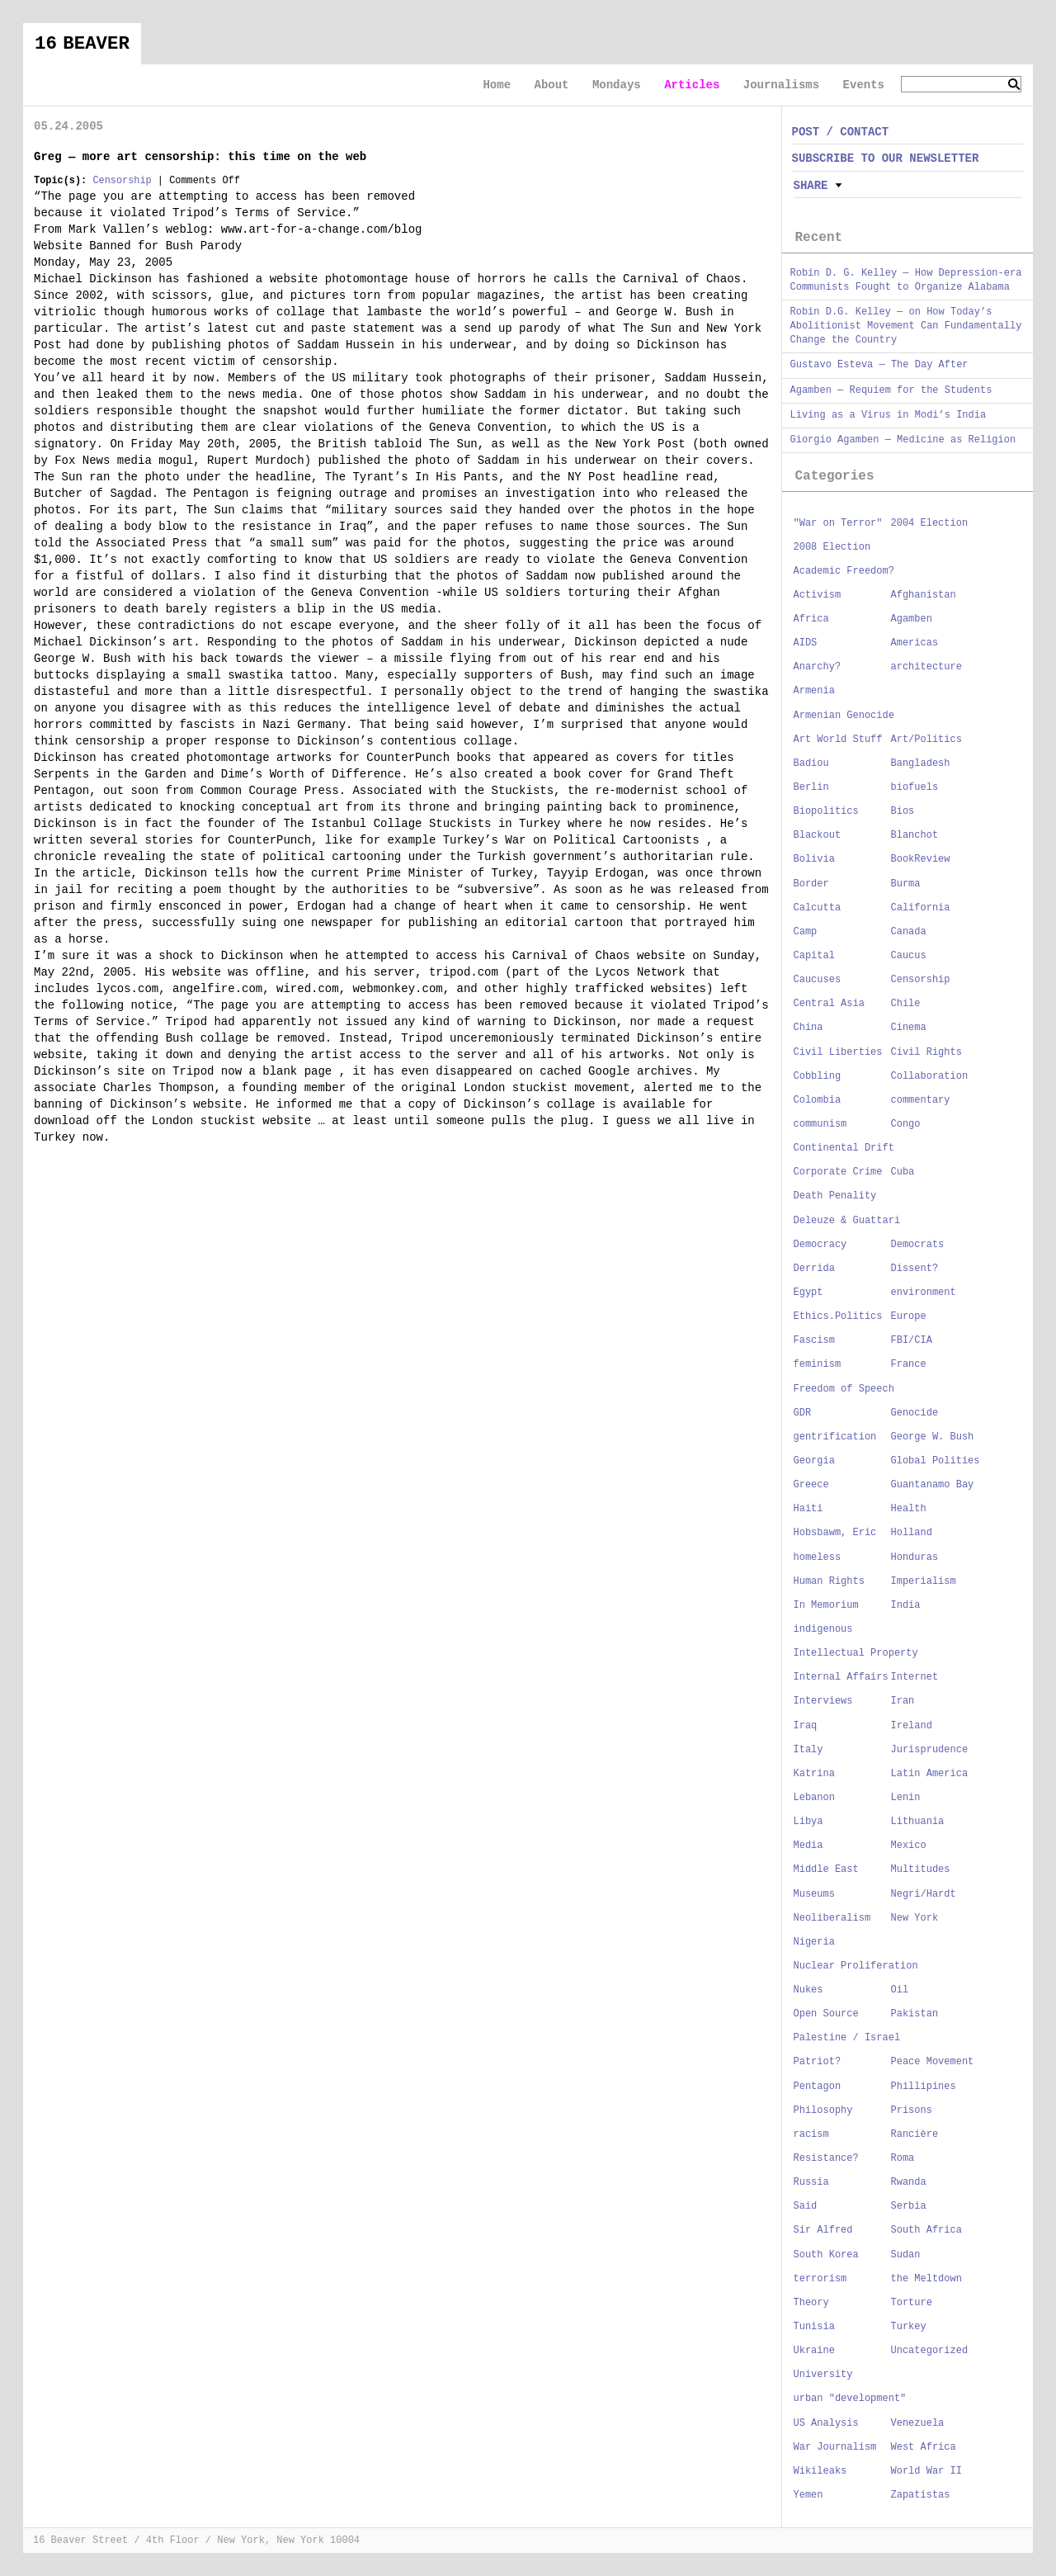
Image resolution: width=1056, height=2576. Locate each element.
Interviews (823, 1701)
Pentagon (818, 2086)
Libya (808, 1821)
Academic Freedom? (844, 571)
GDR (803, 1413)
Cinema (908, 1027)
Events (863, 85)
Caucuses (818, 979)
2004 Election (930, 523)
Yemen (808, 2495)
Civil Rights (926, 1052)
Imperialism (923, 1581)
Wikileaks (820, 2471)
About (551, 85)
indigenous (823, 1629)
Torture (911, 2303)
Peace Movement (932, 2062)
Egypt (808, 1292)
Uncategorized (930, 2350)
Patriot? (818, 2062)
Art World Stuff (838, 739)
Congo (906, 1124)
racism (811, 2134)
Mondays (616, 85)
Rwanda (908, 2182)
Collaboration (930, 1076)
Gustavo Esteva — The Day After (879, 365)
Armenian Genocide (844, 715)
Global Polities (935, 1461)
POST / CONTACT (840, 132)
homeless (818, 1557)
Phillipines (923, 2086)
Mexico (908, 1845)
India (906, 1605)
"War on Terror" (838, 523)
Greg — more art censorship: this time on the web (200, 156)
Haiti (808, 1509)
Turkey (908, 2327)
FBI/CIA (911, 1340)
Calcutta (818, 908)
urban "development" (850, 2398)
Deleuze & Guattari (847, 1221)
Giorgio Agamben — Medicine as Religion (903, 440)
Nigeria (814, 1942)
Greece (811, 1485)
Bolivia (814, 859)
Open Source (826, 2014)
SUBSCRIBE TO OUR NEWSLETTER (885, 158)
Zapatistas (920, 2495)
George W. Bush (932, 1437)
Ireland (911, 1726)
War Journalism (835, 2447)
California (920, 908)
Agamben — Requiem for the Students (891, 390)
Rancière (915, 2134)
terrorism (820, 2279)
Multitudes (920, 1869)
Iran (903, 1701)
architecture (926, 667)
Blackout (818, 835)
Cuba (903, 1172)
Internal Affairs (841, 1677)
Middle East (826, 1869)
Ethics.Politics (838, 1316)
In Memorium (826, 1605)
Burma (906, 884)
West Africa (923, 2447)
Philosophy (823, 2110)
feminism (818, 1364)
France (908, 1364)
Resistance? (826, 2158)
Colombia (818, 1100)
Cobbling (818, 1076)
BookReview (920, 859)
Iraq (806, 1726)
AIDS (806, 643)
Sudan (906, 2255)
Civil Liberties (838, 1052)
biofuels (915, 787)
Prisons (911, 2110)
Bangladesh (920, 763)
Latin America (930, 1774)
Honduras (915, 1557)
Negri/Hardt (923, 1894)
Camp (806, 932)
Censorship (121, 181)
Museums (814, 1894)
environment (923, 1292)
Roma (903, 2158)
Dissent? (915, 1268)
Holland (911, 1533)
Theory (811, 2303)
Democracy (820, 1244)
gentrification (835, 1437)
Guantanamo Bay (932, 1485)
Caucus (908, 956)
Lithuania (918, 1821)
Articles (691, 85)
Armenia (814, 691)
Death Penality (835, 1196)
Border (811, 884)
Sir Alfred (823, 2230)
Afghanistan (923, 595)
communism (820, 1124)
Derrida (814, 1268)
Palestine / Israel (847, 2038)
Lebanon (814, 1797)
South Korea (826, 2255)
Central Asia (829, 1003)
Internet (915, 1677)
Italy (808, 1750)
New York (915, 1918)
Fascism (814, 1340)
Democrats (918, 1244)
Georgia (814, 1461)
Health (908, 1509)
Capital (814, 956)
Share (811, 185)
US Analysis (826, 2423)
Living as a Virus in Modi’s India (888, 415)
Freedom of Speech (844, 1389)
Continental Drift (844, 1148)
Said (806, 2206)
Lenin (906, 1797)
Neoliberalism (832, 1918)
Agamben (911, 619)
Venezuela (918, 2423)
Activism (818, 595)
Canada (908, 932)
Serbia (908, 2206)
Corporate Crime (838, 1172)
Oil (900, 1990)
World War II (926, 2471)
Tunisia (814, 2327)
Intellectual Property (856, 1653)
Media (808, 1845)
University (823, 2374)
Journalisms (781, 85)
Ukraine (814, 2350)
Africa (811, 619)
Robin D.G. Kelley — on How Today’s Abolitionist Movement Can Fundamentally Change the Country (906, 326)
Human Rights (829, 1581)
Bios (903, 811)
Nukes (808, 1990)
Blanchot (915, 835)
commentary (920, 1100)
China (808, 1027)
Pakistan (915, 2014)
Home (497, 85)
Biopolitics (826, 811)
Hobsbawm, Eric (835, 1533)
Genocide (915, 1413)
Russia (811, 2182)
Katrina (814, 1774)
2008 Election (832, 547)
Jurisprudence (930, 1750)
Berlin (811, 787)
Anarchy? (818, 667)
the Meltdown (926, 2279)
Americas (915, 643)
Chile (906, 1003)
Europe (908, 1316)
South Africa (926, 2230)
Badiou (811, 763)
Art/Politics (926, 739)
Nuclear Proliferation (856, 1966)
